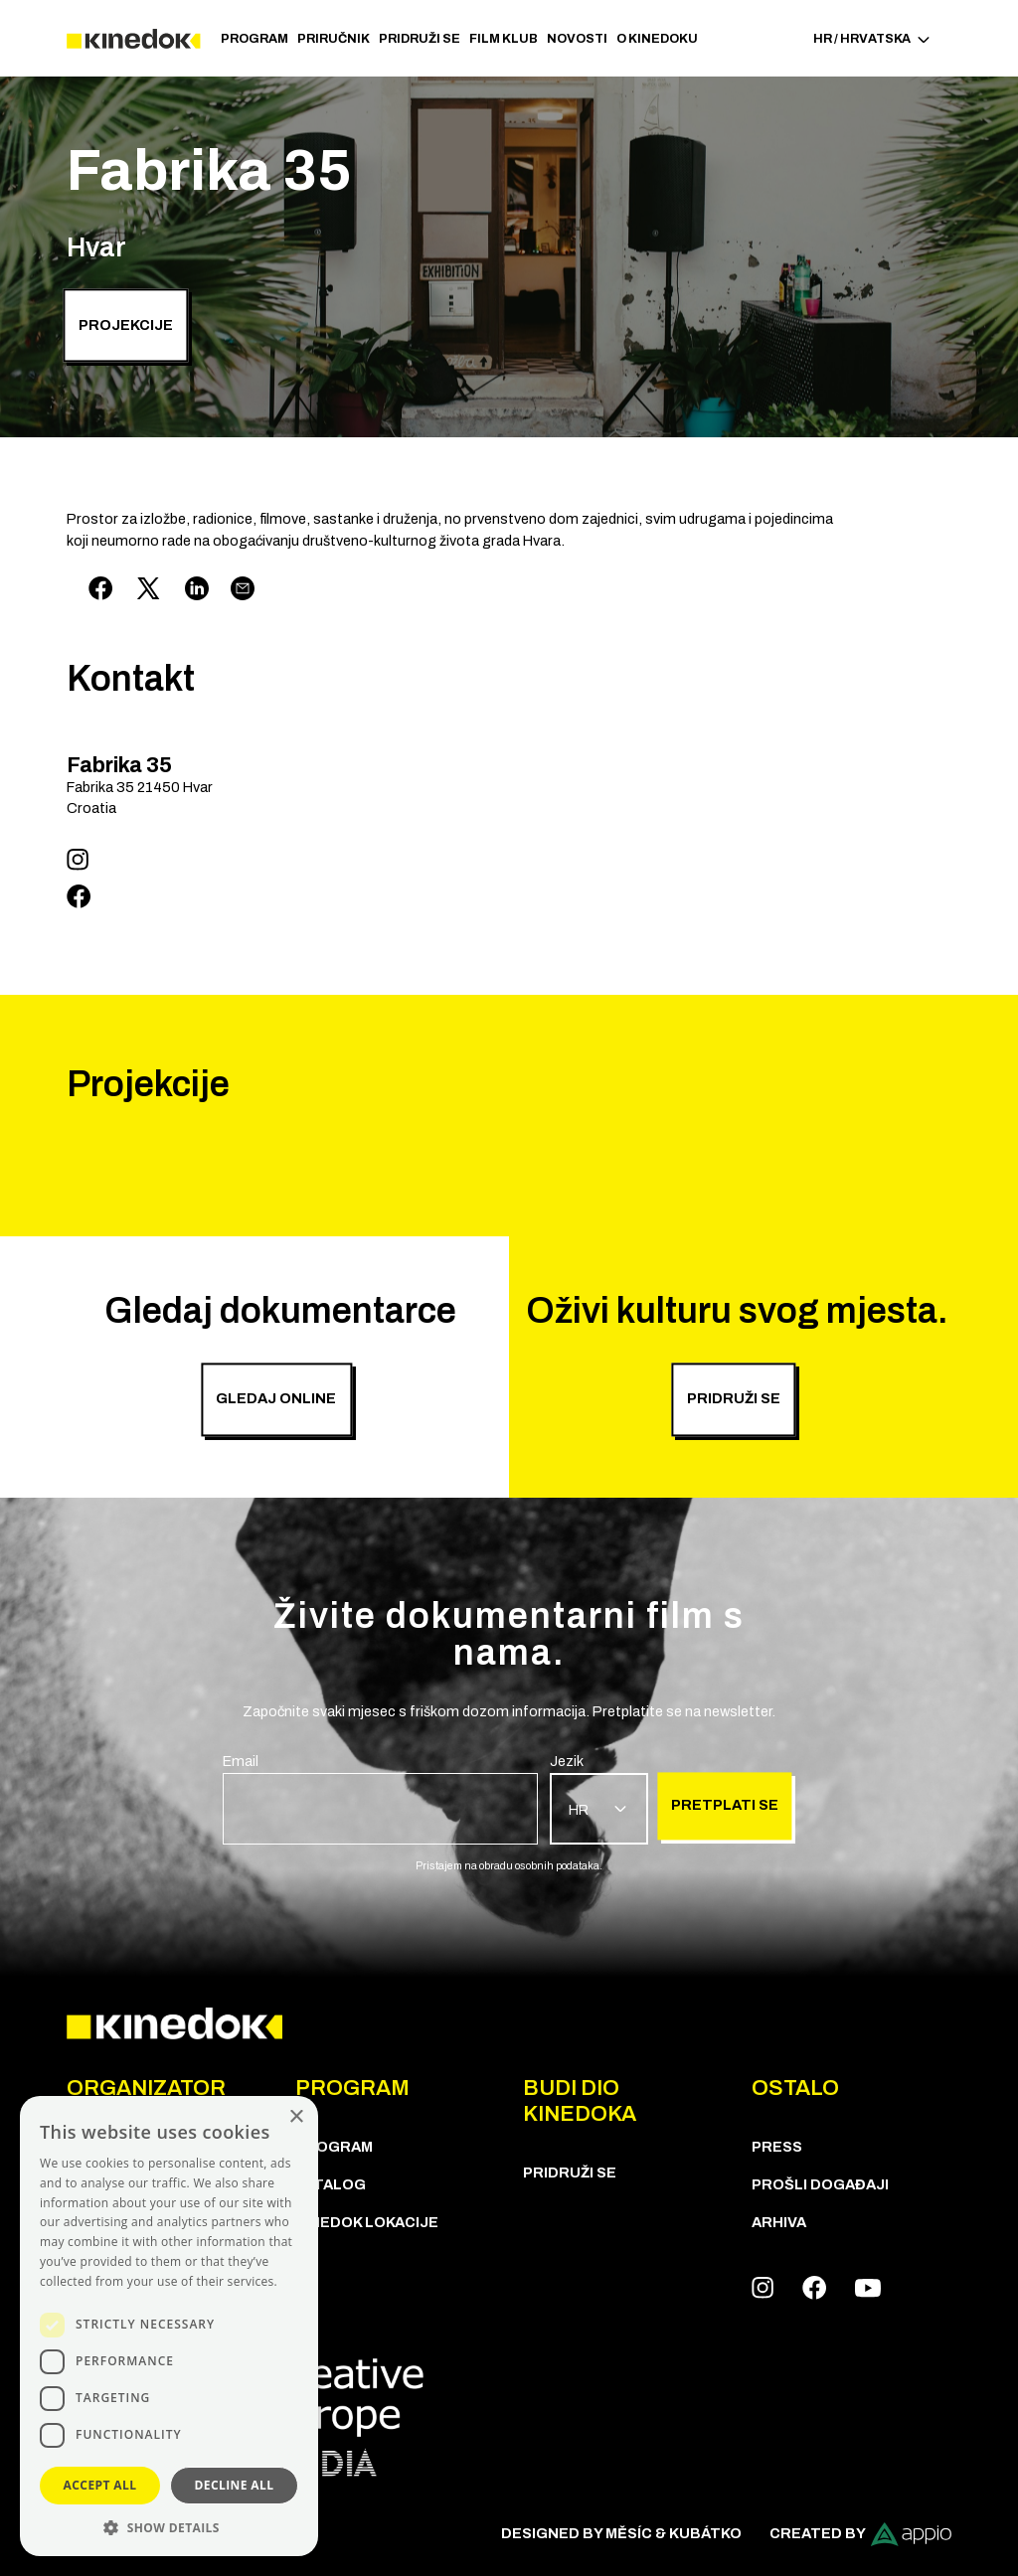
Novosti (577, 39)
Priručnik (333, 39)
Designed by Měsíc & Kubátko (621, 2533)
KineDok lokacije (366, 2222)
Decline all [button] (234, 2485)
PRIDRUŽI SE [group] (733, 1399)
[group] (380, 1798)
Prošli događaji (820, 2184)
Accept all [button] (100, 2485)
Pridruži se (419, 39)
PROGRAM (254, 39)
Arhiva (779, 2222)
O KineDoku (657, 39)
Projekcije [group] (126, 325)
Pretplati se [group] (724, 1806)
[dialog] (169, 2326)
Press (777, 2147)
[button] (169, 2526)
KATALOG (330, 2184)
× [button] (295, 2117)
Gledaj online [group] (276, 1399)
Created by (860, 2534)
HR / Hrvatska (872, 39)
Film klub (503, 39)
